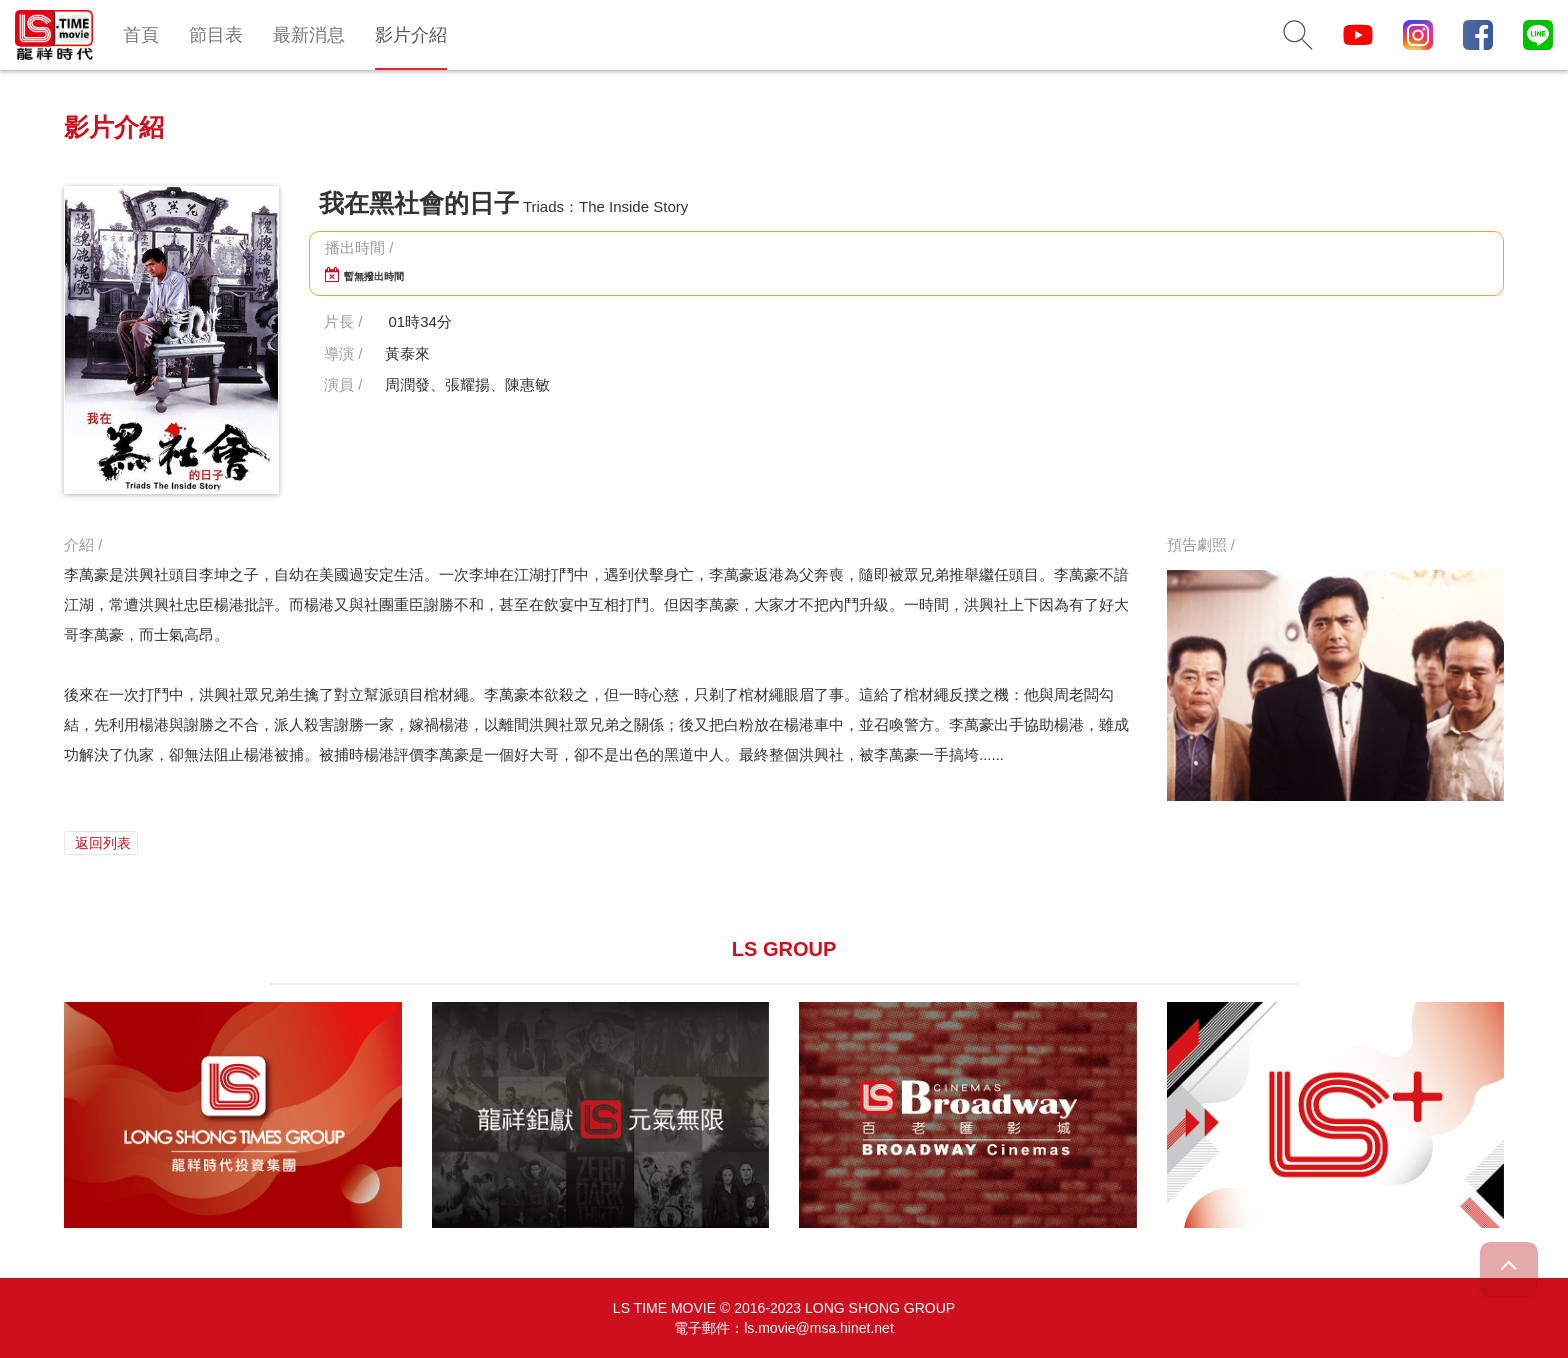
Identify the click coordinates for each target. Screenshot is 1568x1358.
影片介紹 (411, 35)
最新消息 (309, 35)
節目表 (216, 35)
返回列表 (101, 843)
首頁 (141, 35)
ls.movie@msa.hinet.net (819, 1328)
